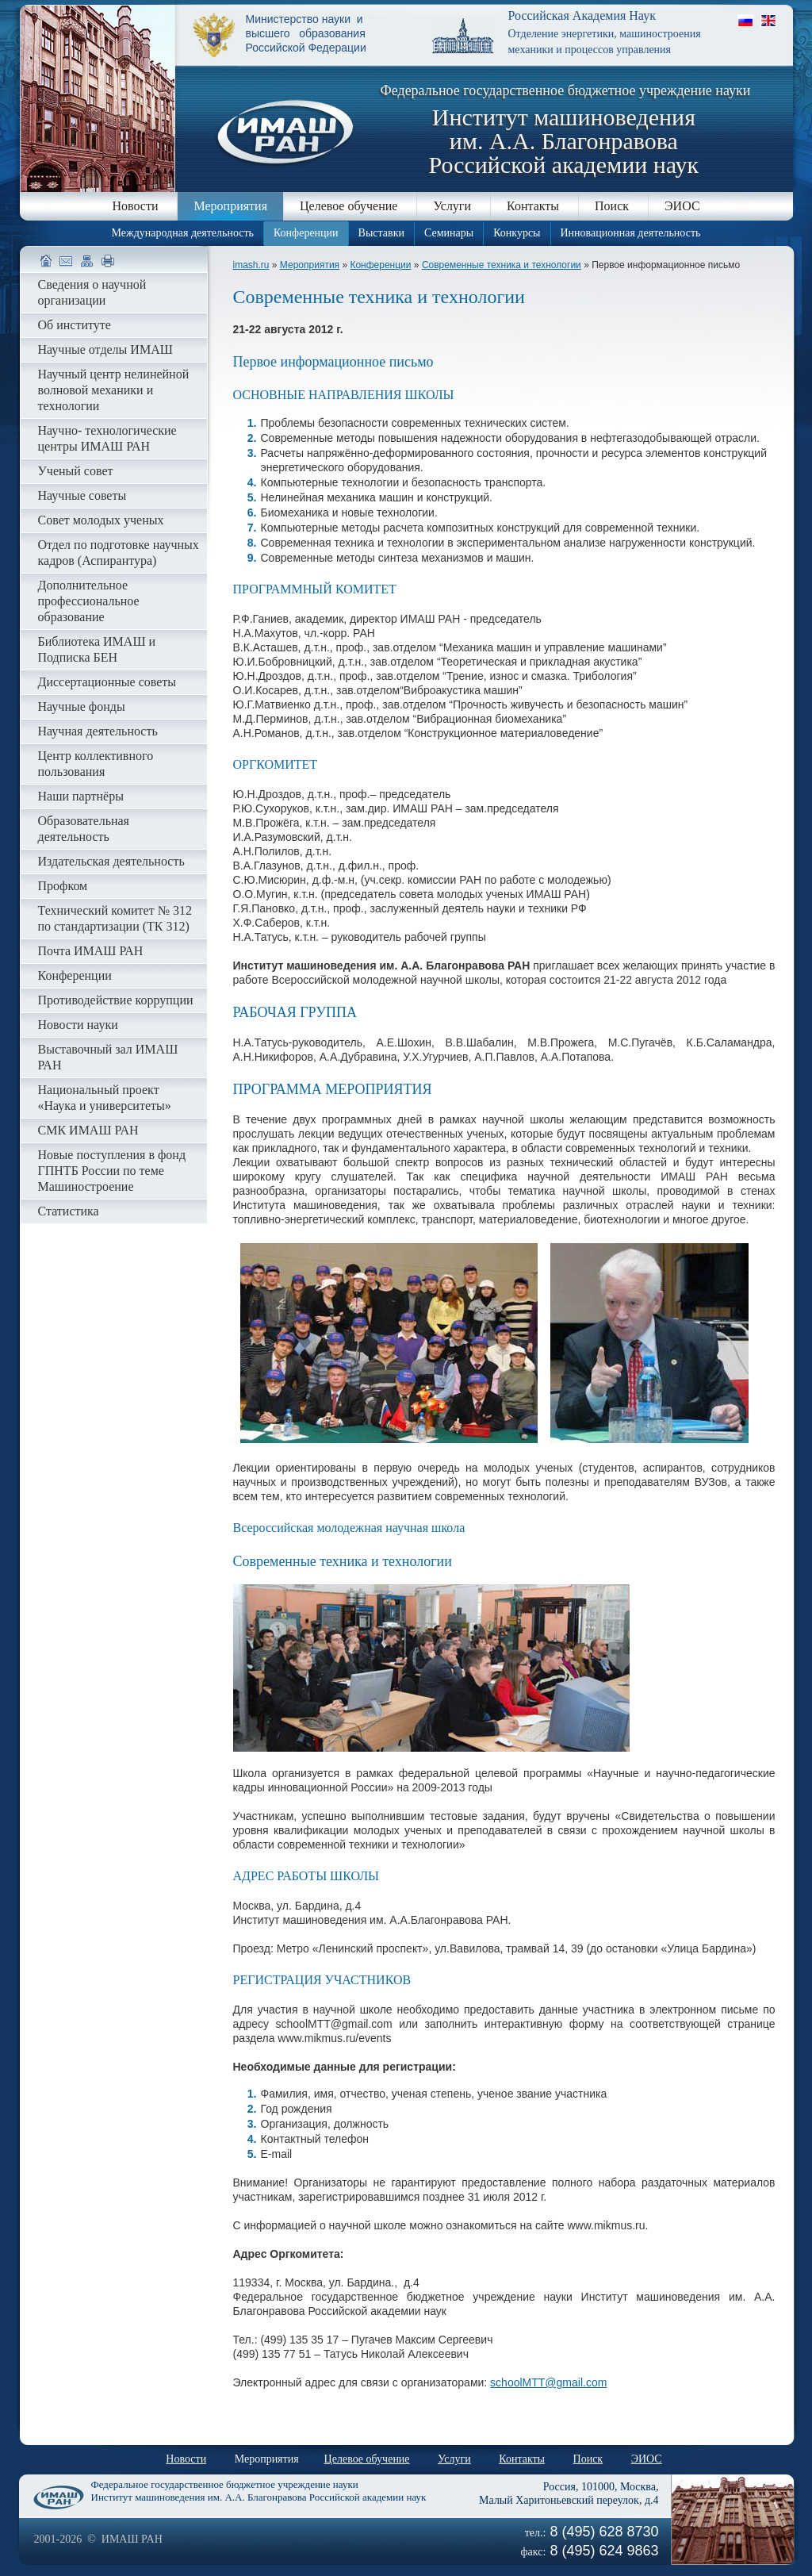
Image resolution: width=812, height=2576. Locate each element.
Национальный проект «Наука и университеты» (104, 1097)
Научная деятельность (98, 731)
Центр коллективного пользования (96, 763)
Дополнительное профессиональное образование (89, 601)
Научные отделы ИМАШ (105, 349)
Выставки (381, 233)
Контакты (533, 206)
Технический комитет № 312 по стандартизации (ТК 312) (115, 918)
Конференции (306, 233)
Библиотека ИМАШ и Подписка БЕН (97, 649)
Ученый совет (75, 471)
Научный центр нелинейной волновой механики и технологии (114, 390)
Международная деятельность (183, 233)
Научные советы (82, 495)
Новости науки (78, 1024)
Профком (63, 886)
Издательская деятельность (111, 861)
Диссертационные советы (107, 682)
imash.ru (251, 265)
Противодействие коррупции (115, 1000)
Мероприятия (230, 206)
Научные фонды (81, 706)
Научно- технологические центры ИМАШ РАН (107, 438)
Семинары (448, 233)
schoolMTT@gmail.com (548, 2382)
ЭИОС (682, 206)
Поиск (612, 206)
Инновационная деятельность (631, 233)
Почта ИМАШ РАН (91, 951)
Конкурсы (516, 233)
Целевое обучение (348, 206)
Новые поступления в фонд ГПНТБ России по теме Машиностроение (112, 1170)
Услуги (452, 206)
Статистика (68, 1211)
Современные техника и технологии (501, 265)
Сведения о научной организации (92, 292)
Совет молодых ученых (101, 520)
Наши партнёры (81, 796)
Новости (135, 206)
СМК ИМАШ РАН (88, 1130)
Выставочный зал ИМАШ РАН (108, 1057)
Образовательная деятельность (83, 828)
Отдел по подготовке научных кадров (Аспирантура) (118, 552)
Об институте (74, 325)
